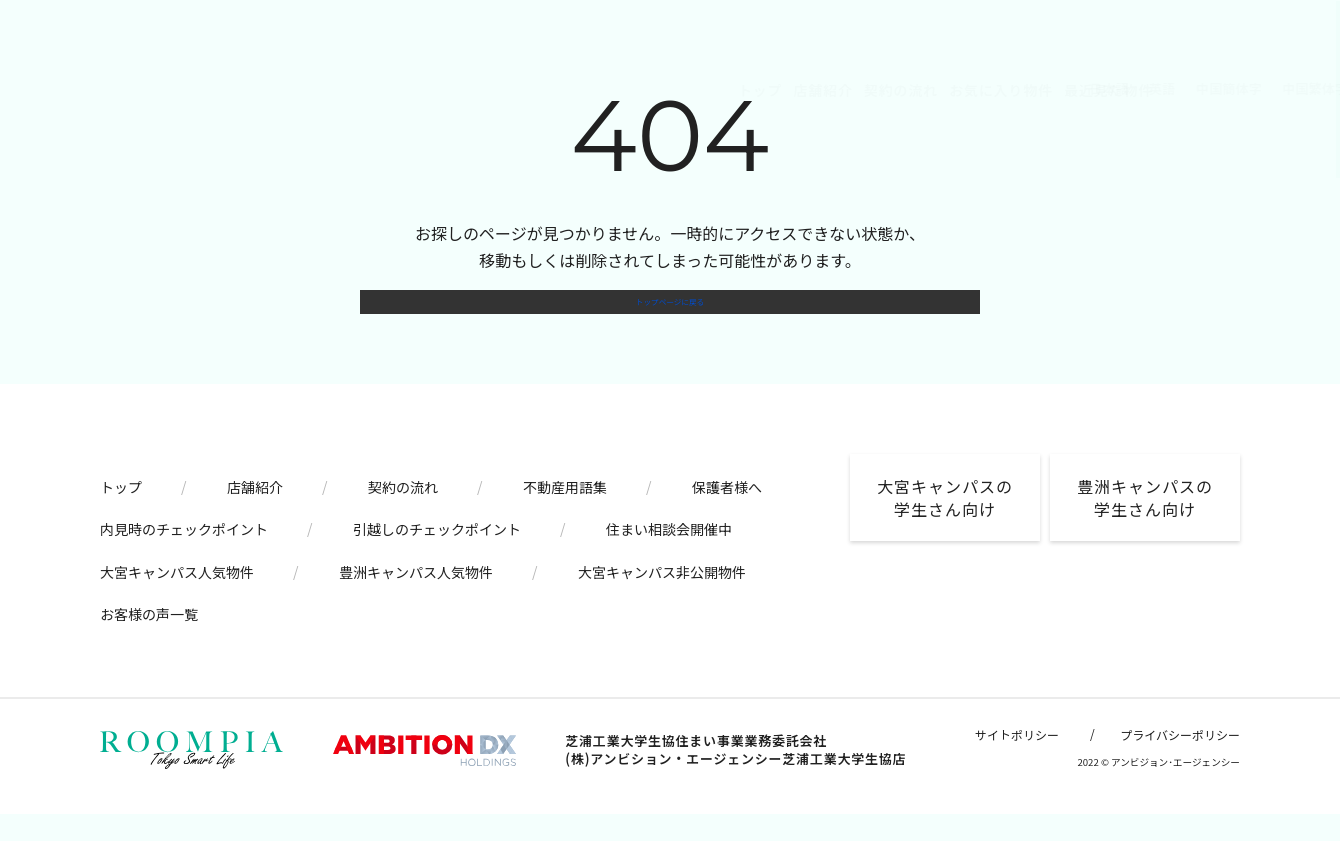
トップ (354, 90)
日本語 (784, 88)
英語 (837, 88)
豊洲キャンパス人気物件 (416, 598)
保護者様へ (727, 513)
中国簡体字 (903, 88)
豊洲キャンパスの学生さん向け (1145, 523)
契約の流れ (495, 90)
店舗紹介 (416, 90)
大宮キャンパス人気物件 (177, 598)
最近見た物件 (702, 90)
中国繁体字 (990, 88)
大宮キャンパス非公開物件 (662, 598)
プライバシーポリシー (1180, 761)
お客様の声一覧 (149, 640)
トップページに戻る (670, 315)
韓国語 (1063, 88)
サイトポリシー (1017, 761)
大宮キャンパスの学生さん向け (945, 523)
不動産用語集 (565, 513)
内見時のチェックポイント (184, 556)
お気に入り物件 (595, 90)
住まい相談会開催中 (669, 556)
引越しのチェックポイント (437, 556)
